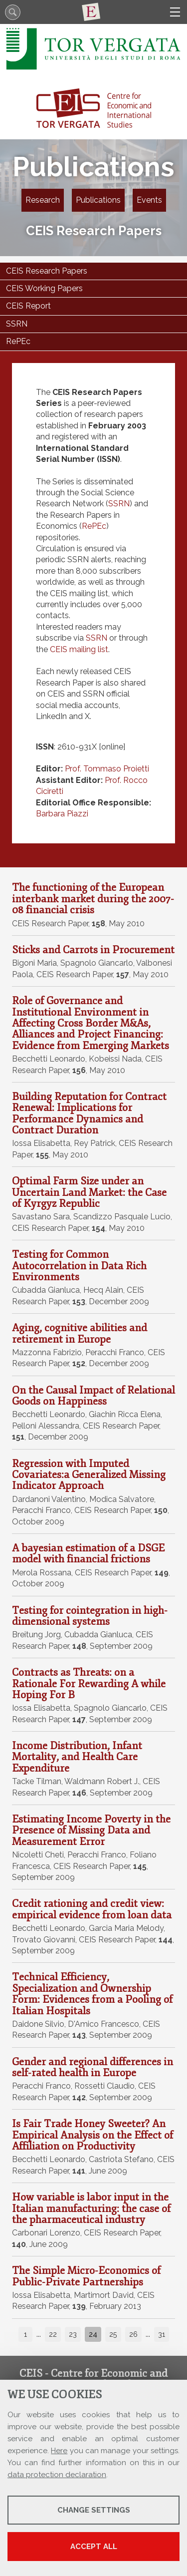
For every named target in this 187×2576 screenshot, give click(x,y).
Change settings (93, 2510)
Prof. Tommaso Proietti (107, 768)
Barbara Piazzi (62, 813)
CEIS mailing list (79, 649)
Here (59, 2450)
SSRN (119, 503)
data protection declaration (56, 2474)
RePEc (94, 526)
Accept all (93, 2546)
